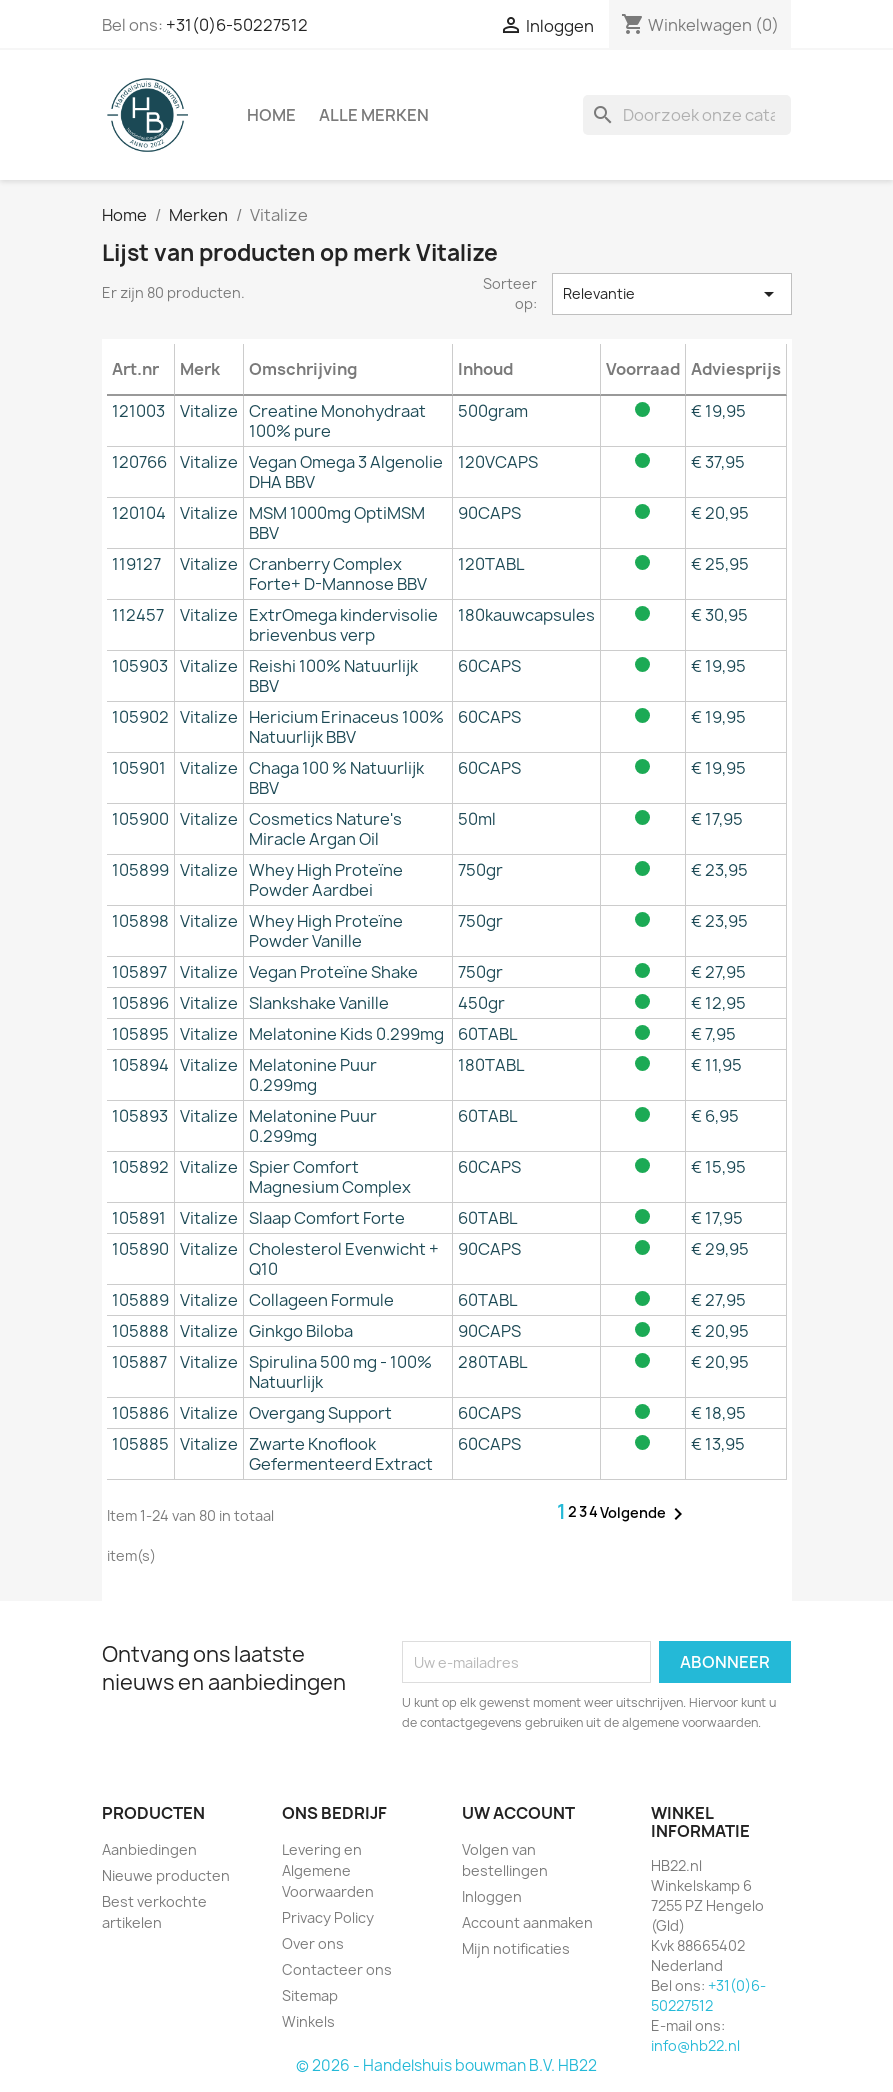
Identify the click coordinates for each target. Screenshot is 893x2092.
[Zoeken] (687, 115)
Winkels (308, 2021)
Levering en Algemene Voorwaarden (328, 1870)
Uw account (518, 1813)
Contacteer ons (337, 1969)
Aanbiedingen (149, 1849)
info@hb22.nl (695, 2045)
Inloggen (492, 1896)
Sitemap (310, 1995)
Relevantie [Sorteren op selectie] (672, 294)
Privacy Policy (328, 1917)
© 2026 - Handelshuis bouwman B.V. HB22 (446, 2065)
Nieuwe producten (166, 1875)
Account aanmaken (527, 1922)
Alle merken (374, 115)
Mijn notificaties (516, 1948)
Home (271, 115)
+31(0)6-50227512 (237, 25)
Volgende (645, 1514)
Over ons (313, 1943)
